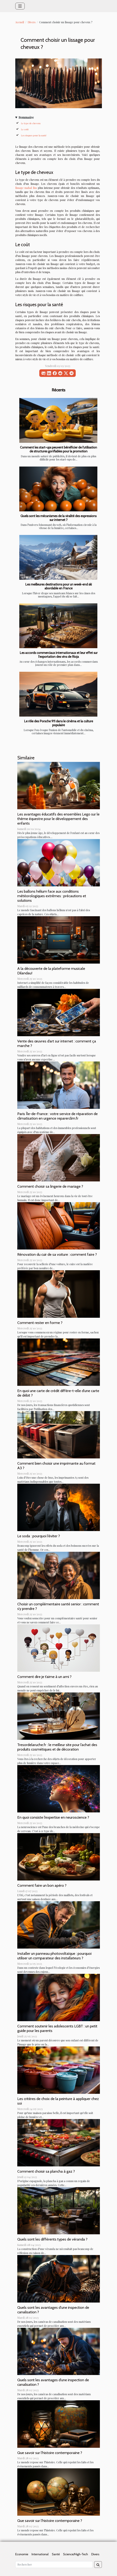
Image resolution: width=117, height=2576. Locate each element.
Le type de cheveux (31, 123)
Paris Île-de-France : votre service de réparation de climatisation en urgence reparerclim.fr (57, 1116)
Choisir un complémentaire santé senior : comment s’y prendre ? (58, 1606)
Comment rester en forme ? (39, 1322)
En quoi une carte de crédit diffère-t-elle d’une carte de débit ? (58, 1393)
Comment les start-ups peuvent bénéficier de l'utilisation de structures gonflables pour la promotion (58, 449)
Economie (21, 2554)
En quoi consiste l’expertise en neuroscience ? (53, 1817)
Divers (31, 22)
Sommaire (26, 117)
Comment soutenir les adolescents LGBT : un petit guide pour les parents (57, 2028)
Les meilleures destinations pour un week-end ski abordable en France (58, 586)
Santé (56, 2554)
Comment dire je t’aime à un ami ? (44, 1676)
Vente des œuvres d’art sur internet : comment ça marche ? (56, 1043)
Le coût (25, 129)
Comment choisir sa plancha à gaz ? (46, 2171)
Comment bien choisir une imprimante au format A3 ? (56, 1465)
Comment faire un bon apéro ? (41, 1885)
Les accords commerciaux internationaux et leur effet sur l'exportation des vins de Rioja (59, 655)
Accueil (19, 22)
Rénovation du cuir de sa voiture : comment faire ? (57, 1254)
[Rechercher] (54, 2564)
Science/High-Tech (75, 2554)
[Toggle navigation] (20, 6)
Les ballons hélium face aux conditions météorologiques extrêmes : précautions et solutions (51, 896)
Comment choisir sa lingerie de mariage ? (50, 1186)
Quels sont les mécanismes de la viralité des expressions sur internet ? (58, 518)
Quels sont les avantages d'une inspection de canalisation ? (53, 2309)
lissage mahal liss (26, 188)
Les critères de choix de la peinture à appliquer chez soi (58, 2101)
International (40, 2554)
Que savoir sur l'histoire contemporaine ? (49, 2452)
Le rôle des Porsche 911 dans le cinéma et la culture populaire (58, 723)
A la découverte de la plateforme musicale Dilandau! (51, 970)
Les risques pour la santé (33, 135)
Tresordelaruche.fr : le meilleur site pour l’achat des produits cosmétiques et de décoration (57, 1747)
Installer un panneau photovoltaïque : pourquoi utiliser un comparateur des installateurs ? (54, 1955)
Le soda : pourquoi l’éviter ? (38, 1536)
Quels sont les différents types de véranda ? (52, 2239)
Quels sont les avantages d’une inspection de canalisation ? (53, 2382)
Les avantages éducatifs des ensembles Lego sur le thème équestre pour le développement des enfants (58, 819)
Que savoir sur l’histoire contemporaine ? (49, 2520)
